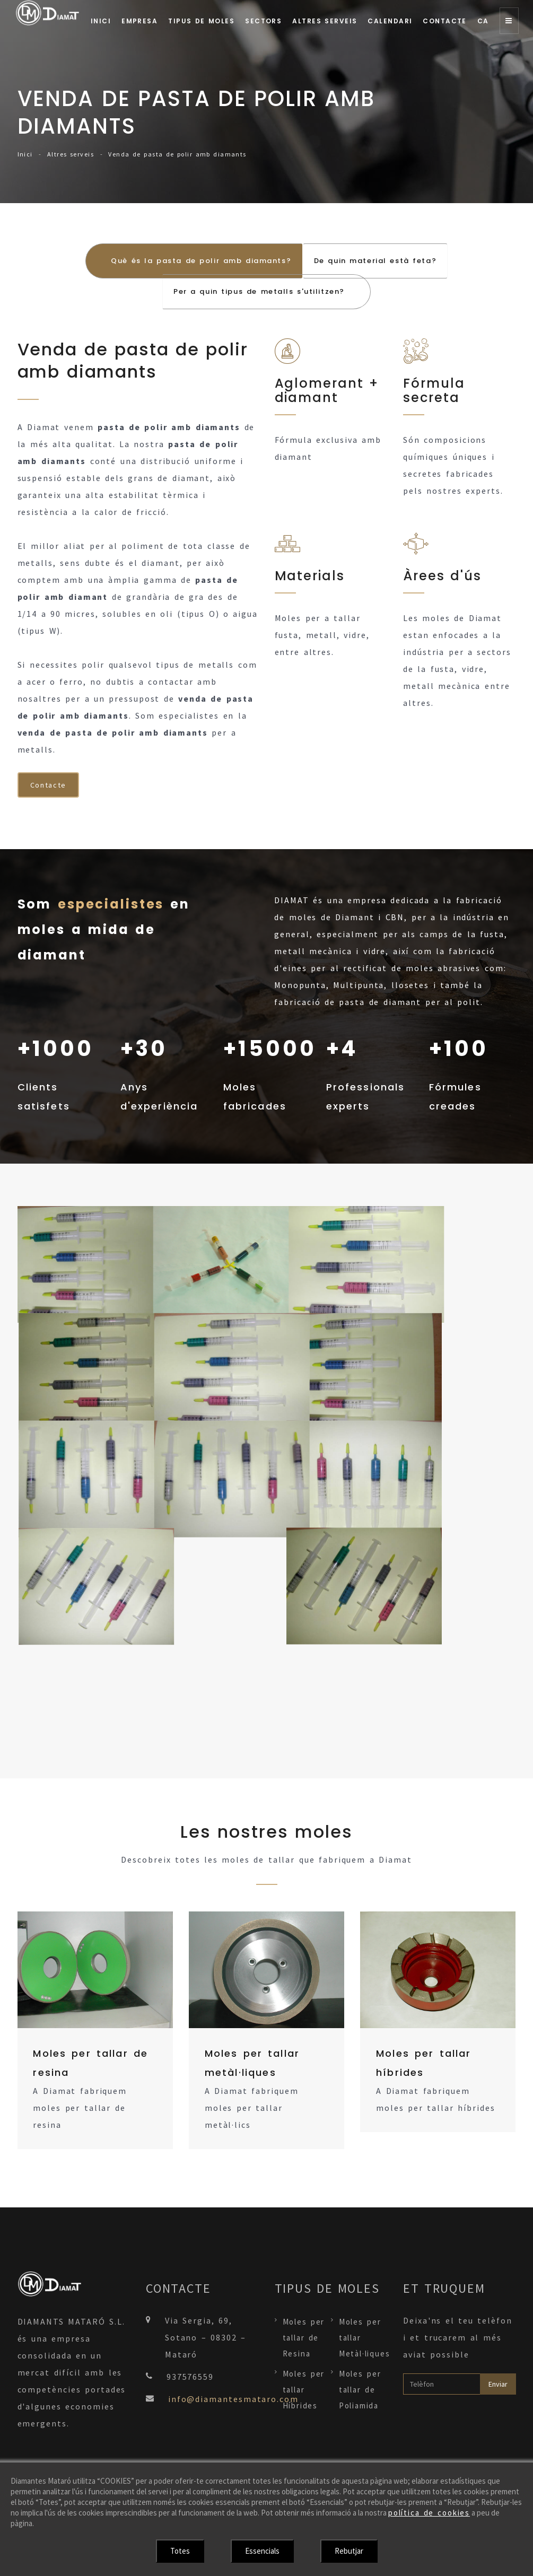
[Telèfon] (441, 2385)
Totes (180, 2551)
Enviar (498, 2385)
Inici (101, 20)
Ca (483, 20)
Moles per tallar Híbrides (304, 2391)
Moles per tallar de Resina (304, 2339)
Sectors (263, 20)
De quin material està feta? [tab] (375, 261)
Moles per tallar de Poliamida (360, 2391)
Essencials (262, 2551)
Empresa (139, 20)
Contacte (445, 20)
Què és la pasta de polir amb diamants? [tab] (202, 261)
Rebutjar (349, 2551)
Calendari (390, 20)
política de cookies (429, 2513)
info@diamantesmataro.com (233, 2400)
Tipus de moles (201, 20)
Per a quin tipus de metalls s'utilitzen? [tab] (258, 292)
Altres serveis (324, 20)
